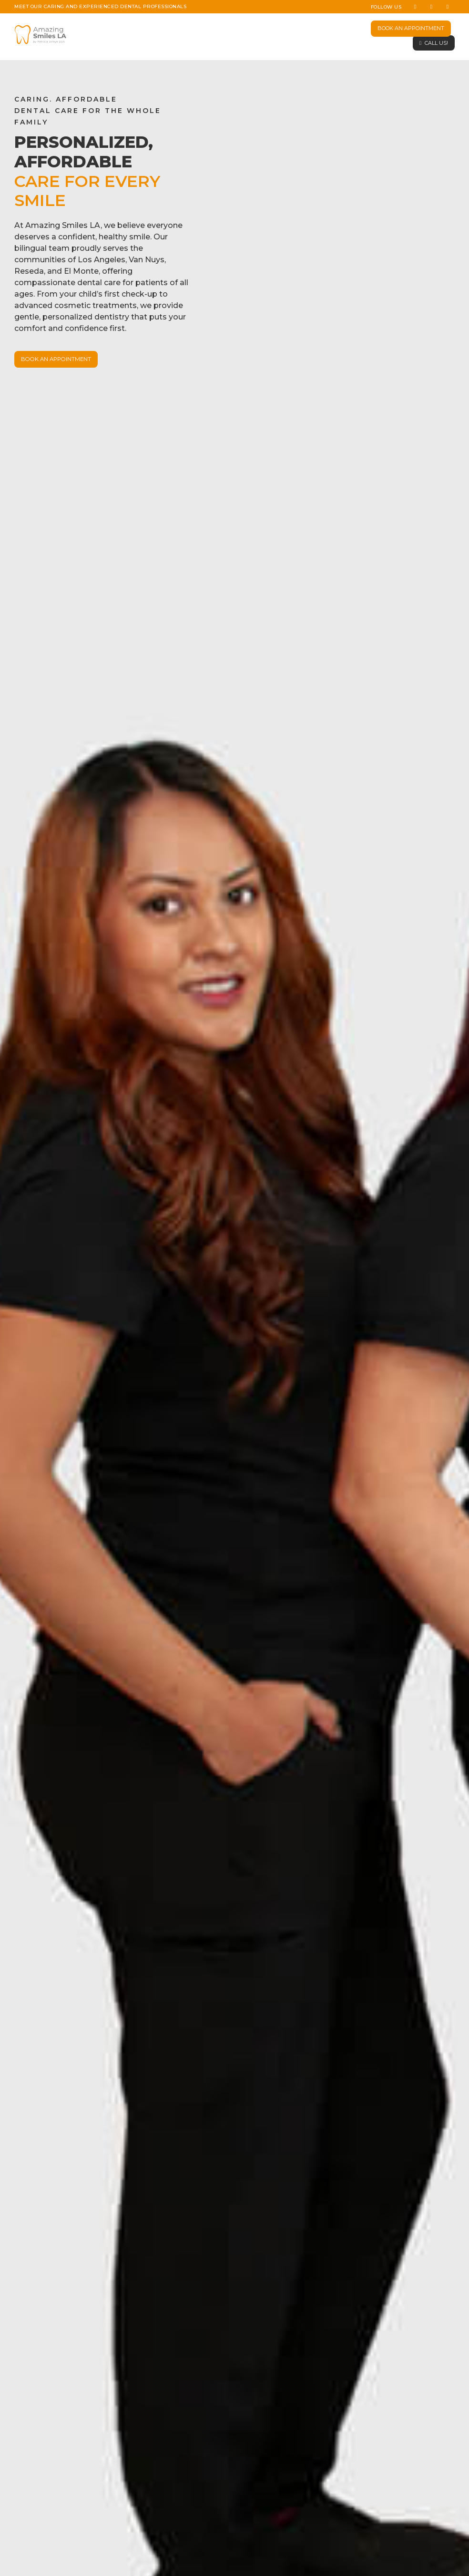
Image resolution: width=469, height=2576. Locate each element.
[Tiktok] (447, 6)
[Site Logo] (40, 35)
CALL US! (436, 43)
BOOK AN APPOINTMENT (410, 28)
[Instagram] (431, 6)
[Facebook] (415, 6)
